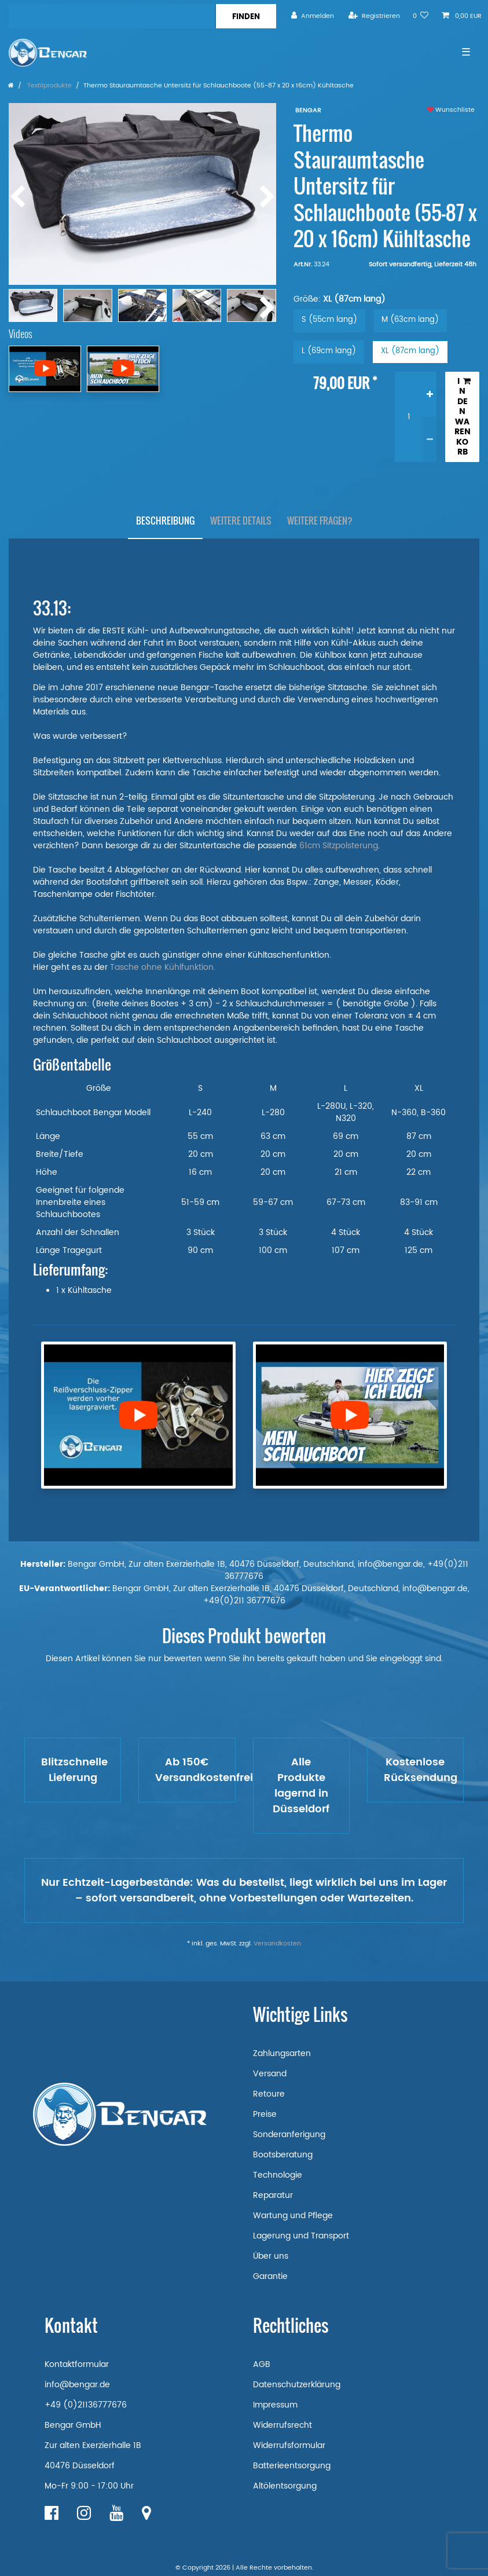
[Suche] (245, 16)
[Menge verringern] (429, 439)
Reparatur (273, 2195)
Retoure (269, 2094)
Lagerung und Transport (301, 2235)
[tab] (165, 521)
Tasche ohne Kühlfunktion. (164, 967)
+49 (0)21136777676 (86, 2405)
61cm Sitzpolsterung (338, 845)
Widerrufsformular (289, 2445)
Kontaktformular (77, 2364)
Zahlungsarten (282, 2053)
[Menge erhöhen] (429, 394)
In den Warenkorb (462, 417)
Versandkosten (277, 1944)
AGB (261, 2364)
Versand (270, 2073)
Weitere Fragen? (320, 520)
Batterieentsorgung (292, 2465)
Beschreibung (165, 520)
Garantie (270, 2276)
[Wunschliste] (420, 16)
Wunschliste (451, 110)
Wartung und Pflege (293, 2215)
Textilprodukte (48, 85)
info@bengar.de (77, 2384)
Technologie (277, 2175)
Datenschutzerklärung (296, 2384)
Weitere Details (240, 520)
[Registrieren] (374, 16)
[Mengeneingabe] (409, 417)
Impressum (275, 2405)
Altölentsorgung (285, 2486)
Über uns (270, 2256)
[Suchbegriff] (112, 16)
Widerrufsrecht (282, 2425)
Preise (265, 2114)
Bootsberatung (283, 2154)
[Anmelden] (312, 16)
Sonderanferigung (289, 2134)
